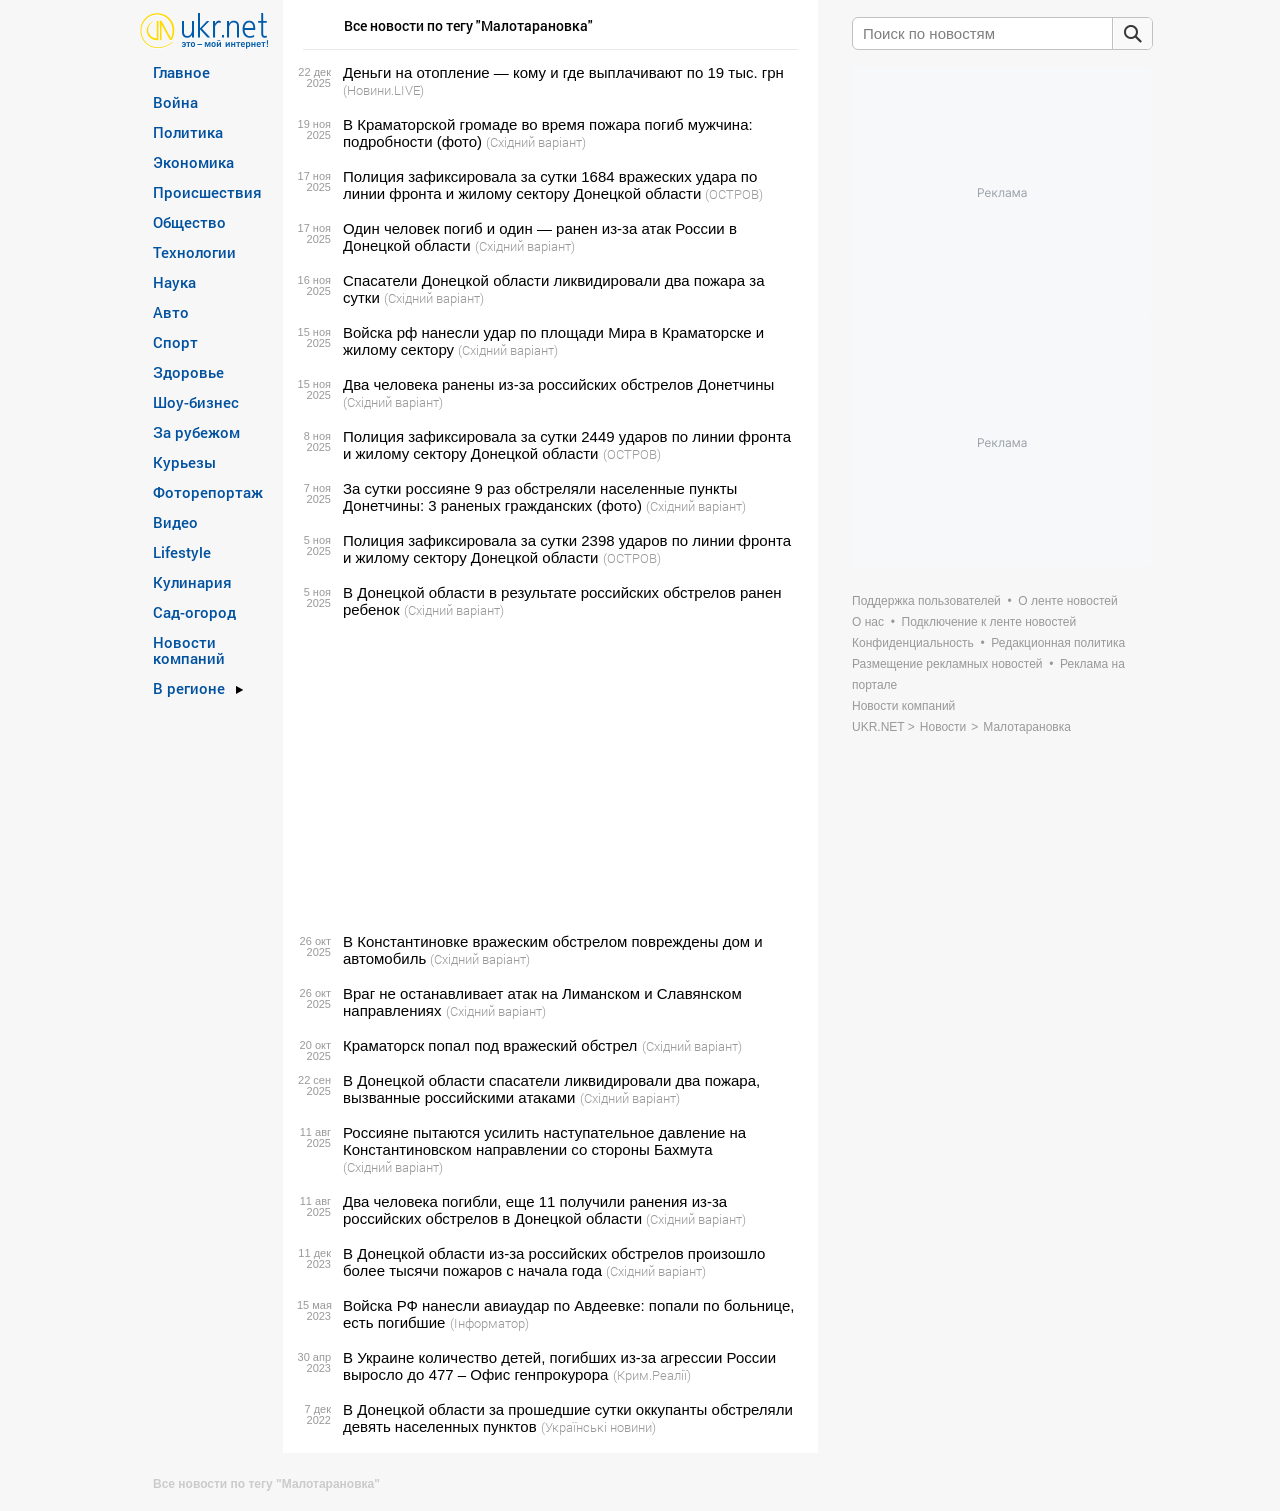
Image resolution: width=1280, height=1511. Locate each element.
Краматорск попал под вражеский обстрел (490, 1045)
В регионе (189, 688)
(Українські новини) (598, 1427)
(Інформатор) (489, 1323)
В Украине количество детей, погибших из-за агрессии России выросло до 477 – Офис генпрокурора (559, 1366)
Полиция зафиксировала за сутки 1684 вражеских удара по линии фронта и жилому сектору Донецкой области (550, 185)
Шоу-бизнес (196, 402)
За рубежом (196, 432)
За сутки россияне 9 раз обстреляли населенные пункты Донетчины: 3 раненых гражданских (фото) (540, 497)
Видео (175, 522)
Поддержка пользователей (926, 601)
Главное (181, 72)
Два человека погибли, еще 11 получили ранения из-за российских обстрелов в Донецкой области (535, 1210)
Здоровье (188, 372)
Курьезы (184, 462)
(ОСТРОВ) (734, 194)
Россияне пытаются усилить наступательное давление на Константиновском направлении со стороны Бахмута (544, 1141)
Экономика (193, 162)
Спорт (175, 342)
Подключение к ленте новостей (989, 622)
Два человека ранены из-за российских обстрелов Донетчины (558, 384)
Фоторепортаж (208, 492)
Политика (188, 132)
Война (175, 102)
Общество (189, 222)
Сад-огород (194, 612)
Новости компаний (189, 650)
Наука (174, 282)
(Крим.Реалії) (652, 1375)
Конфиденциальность (913, 643)
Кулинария (192, 582)
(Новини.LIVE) (383, 90)
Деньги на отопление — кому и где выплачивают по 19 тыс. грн (563, 72)
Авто (171, 312)
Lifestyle (182, 552)
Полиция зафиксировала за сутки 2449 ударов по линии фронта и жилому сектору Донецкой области (567, 445)
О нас (868, 622)
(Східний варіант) (536, 142)
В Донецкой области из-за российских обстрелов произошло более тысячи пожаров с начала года (554, 1262)
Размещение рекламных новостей (947, 664)
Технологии (194, 252)
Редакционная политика (1058, 643)
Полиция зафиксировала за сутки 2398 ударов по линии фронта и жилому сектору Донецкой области (567, 549)
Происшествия (207, 192)
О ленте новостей (1067, 601)
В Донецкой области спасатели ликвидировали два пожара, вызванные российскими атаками (551, 1089)
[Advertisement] (547, 776)
